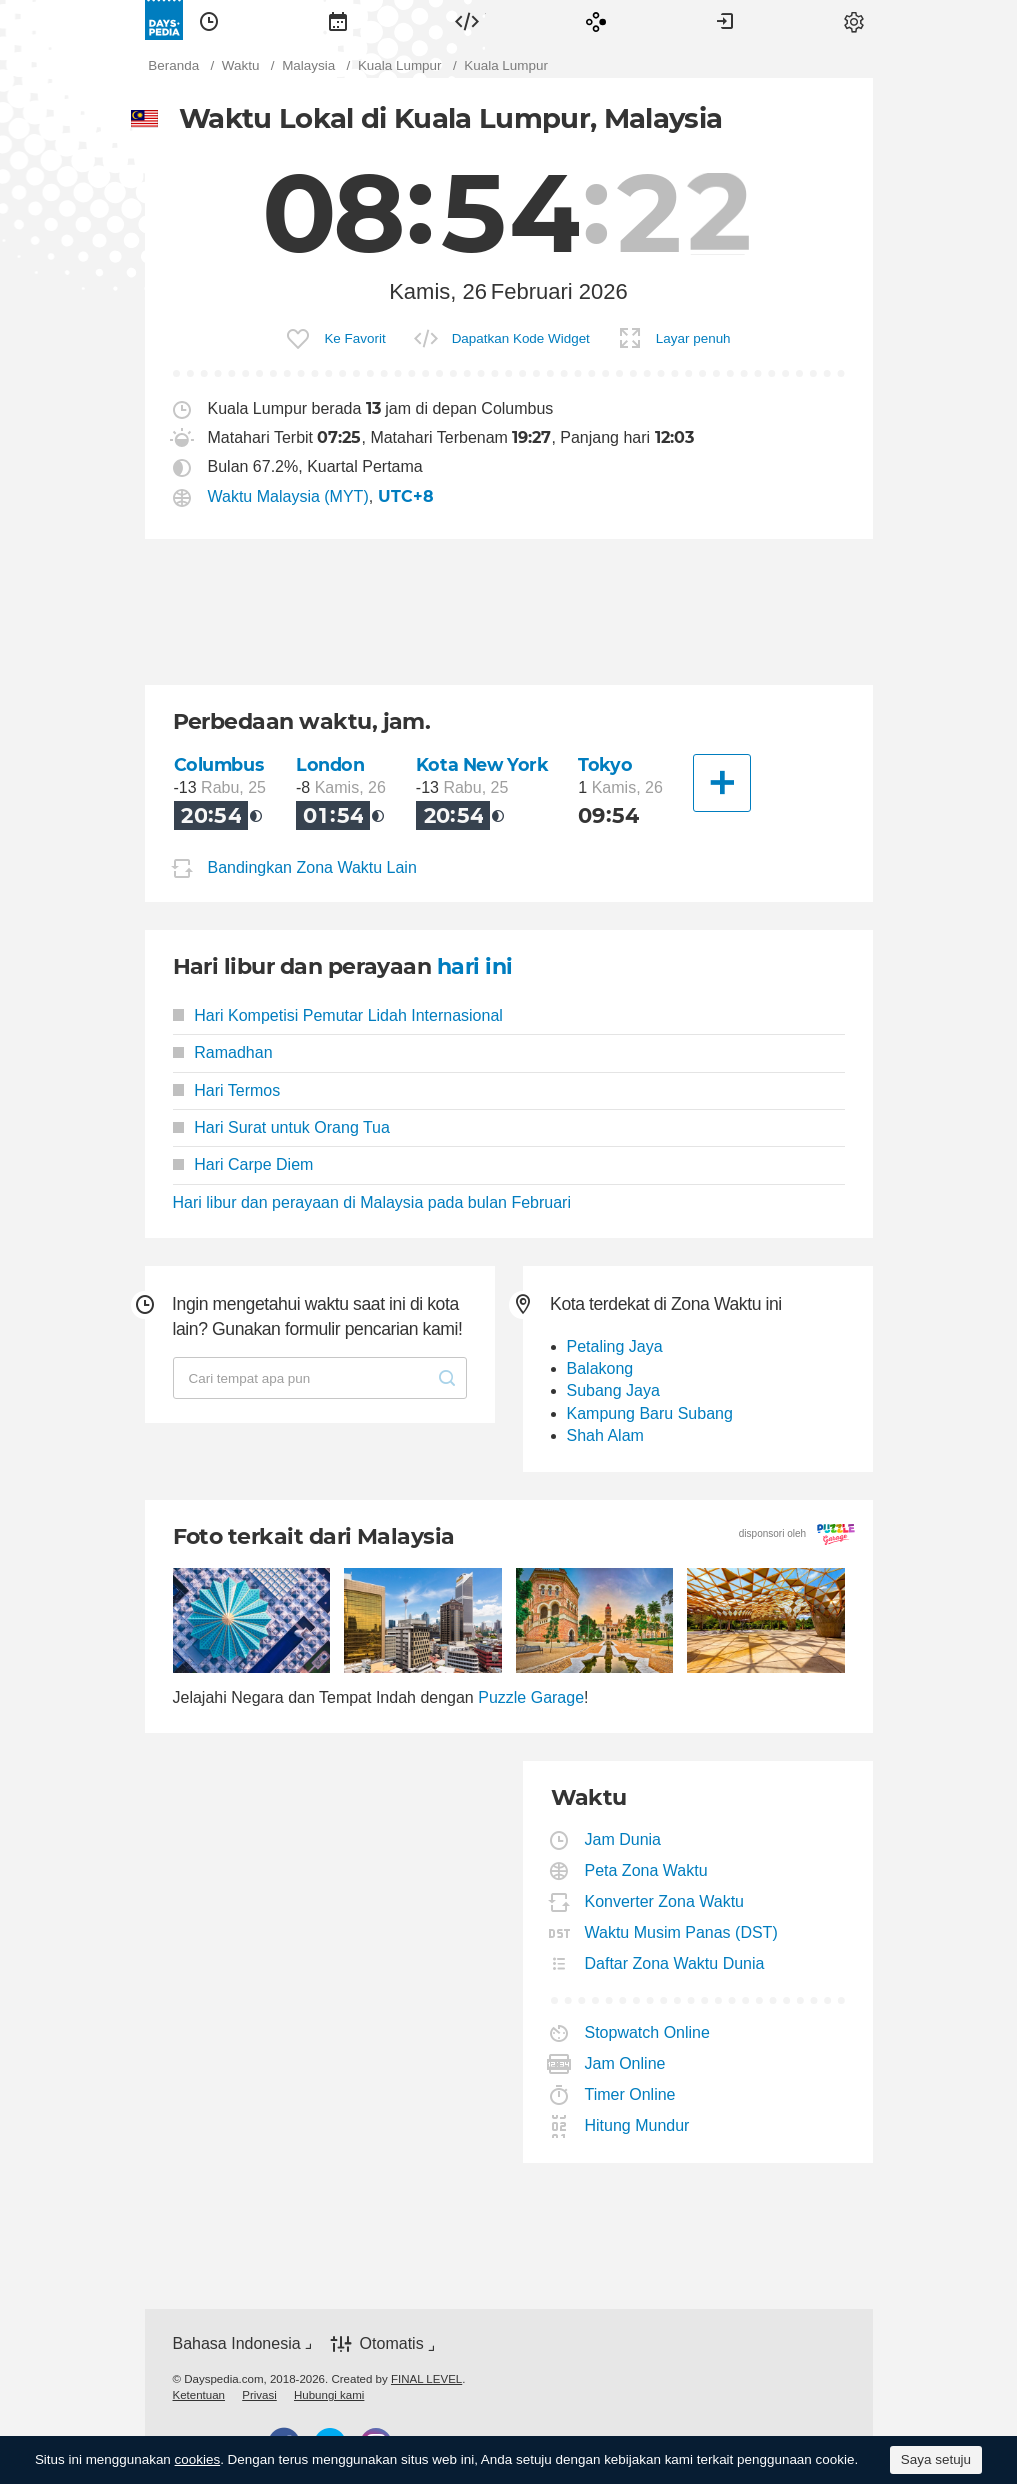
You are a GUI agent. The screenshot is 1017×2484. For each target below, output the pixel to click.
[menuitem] (209, 20)
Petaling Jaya (615, 1346)
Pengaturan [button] (854, 20)
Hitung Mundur (638, 2125)
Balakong (600, 1368)
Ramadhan (223, 1052)
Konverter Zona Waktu (665, 1901)
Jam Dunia (623, 1839)
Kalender (338, 20)
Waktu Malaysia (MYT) (288, 496)
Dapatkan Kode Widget (521, 338)
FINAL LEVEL (426, 2379)
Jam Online (626, 2063)
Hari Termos (227, 1090)
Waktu (209, 20)
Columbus (219, 764)
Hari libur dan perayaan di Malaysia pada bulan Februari (372, 1202)
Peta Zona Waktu (647, 1870)
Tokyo (605, 764)
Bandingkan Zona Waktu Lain (312, 867)
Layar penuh (693, 338)
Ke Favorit (354, 338)
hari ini (475, 966)
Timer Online (631, 2094)
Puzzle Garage (531, 1697)
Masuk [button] (725, 20)
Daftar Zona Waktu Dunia (675, 1963)
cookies (198, 2459)
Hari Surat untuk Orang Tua (281, 1127)
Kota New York (482, 764)
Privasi (259, 2395)
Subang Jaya (613, 1390)
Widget (467, 20)
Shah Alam (605, 1435)
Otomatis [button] (392, 2343)
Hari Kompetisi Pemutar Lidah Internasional (338, 1015)
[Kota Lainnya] (722, 783)
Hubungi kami (329, 2395)
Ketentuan (199, 2395)
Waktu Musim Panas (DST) (682, 1932)
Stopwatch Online (648, 2032)
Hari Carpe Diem (243, 1164)
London (330, 764)
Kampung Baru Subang (650, 1413)
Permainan (596, 20)
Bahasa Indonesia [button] (237, 2343)
